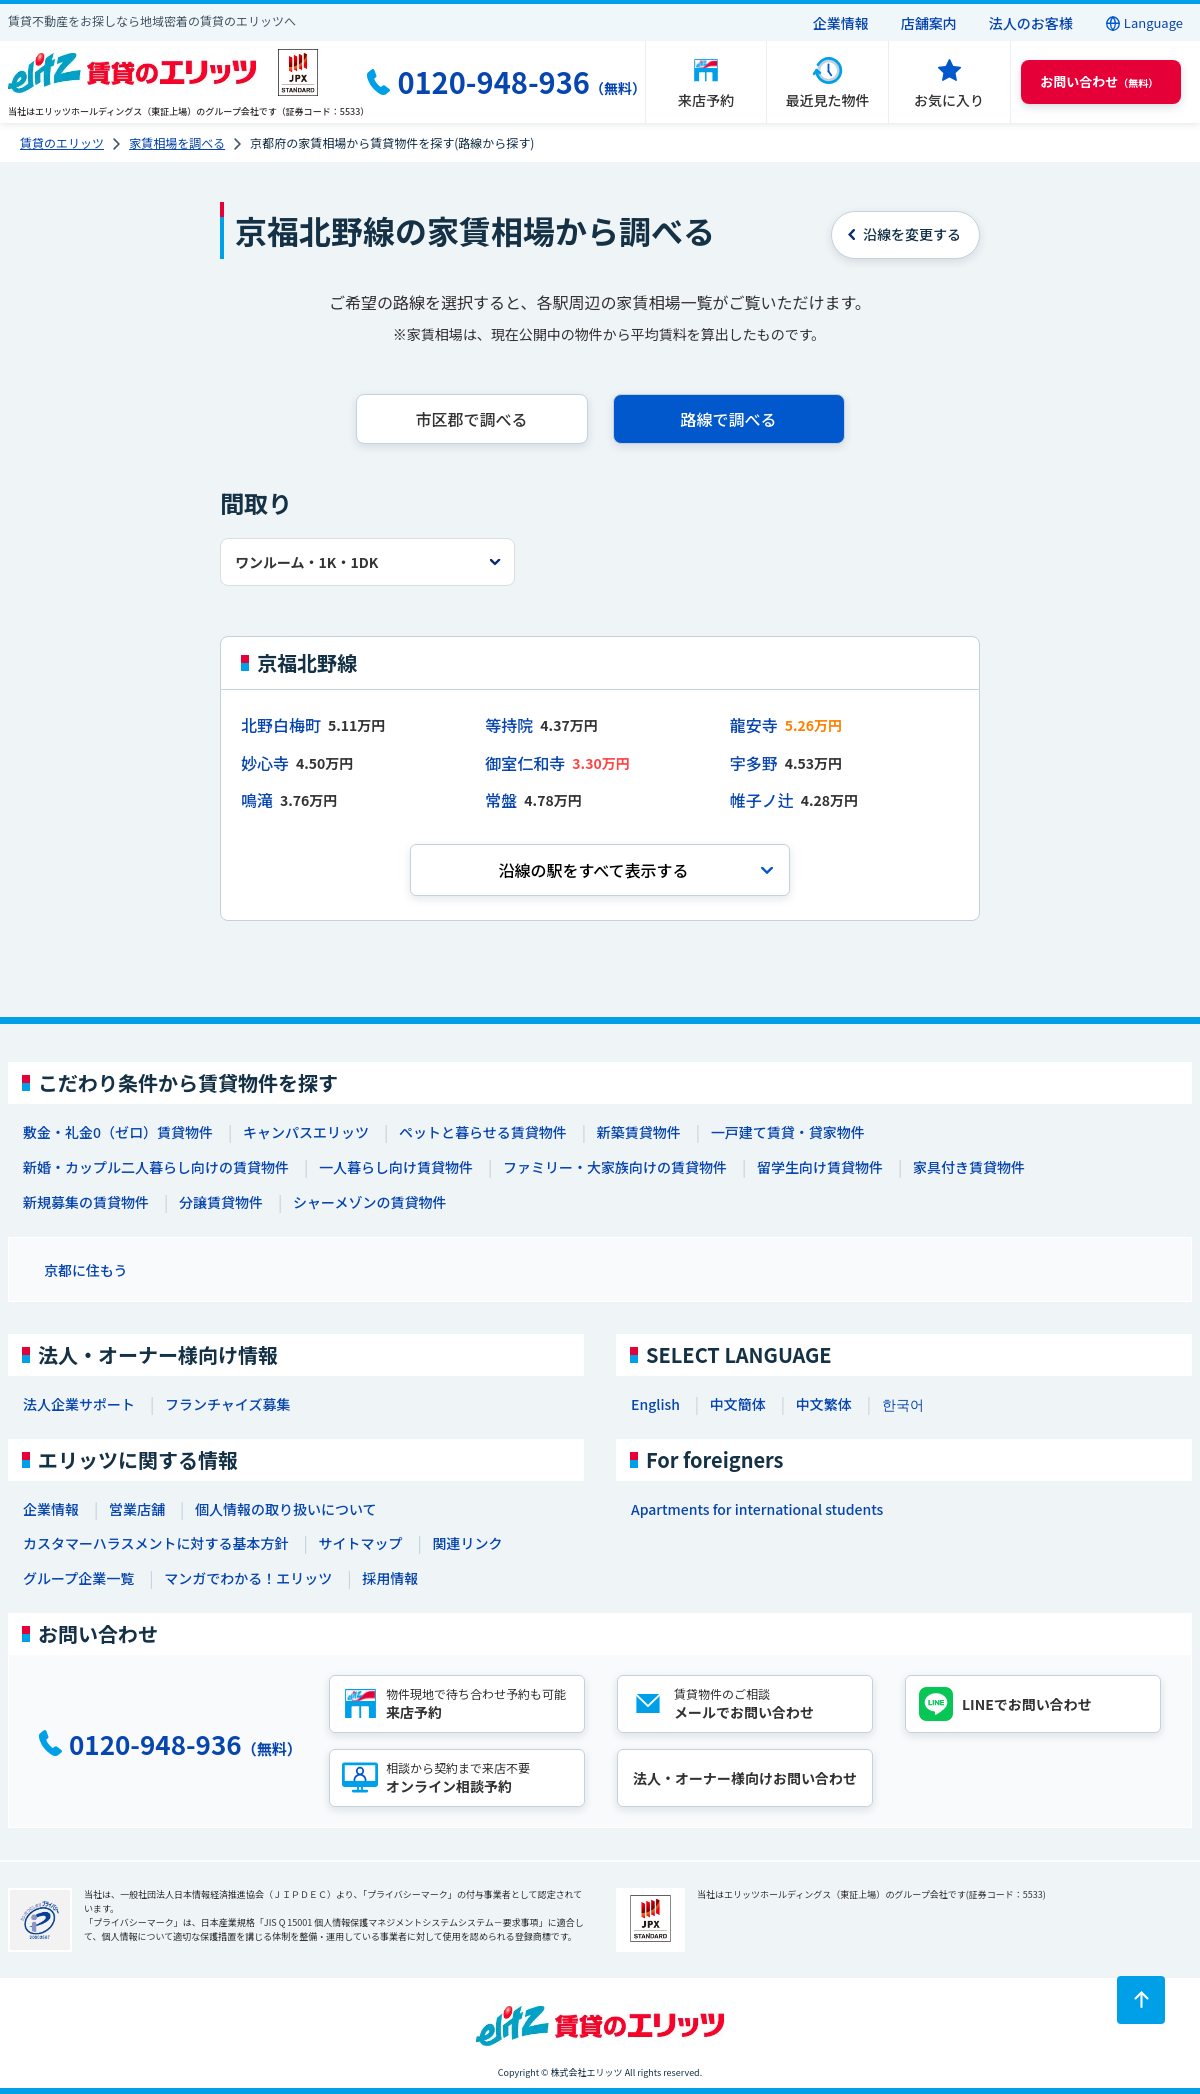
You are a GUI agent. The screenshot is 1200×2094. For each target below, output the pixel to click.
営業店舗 (137, 1509)
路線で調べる (728, 419)
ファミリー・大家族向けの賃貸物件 (615, 1167)
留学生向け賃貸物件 (820, 1167)
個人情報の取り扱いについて (286, 1509)
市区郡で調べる (471, 419)
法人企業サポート (79, 1404)
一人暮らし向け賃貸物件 (396, 1167)
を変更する (912, 234)
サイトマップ (360, 1543)
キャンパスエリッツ (306, 1132)
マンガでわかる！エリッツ (248, 1578)
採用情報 (390, 1578)
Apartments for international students (757, 1509)
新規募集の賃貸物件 (86, 1202)
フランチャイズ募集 (227, 1404)
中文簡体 (738, 1404)
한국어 (903, 1404)
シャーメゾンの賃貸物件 (369, 1202)
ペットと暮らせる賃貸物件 (483, 1132)
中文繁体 (824, 1404)
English (655, 1404)
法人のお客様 (1031, 23)
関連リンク (467, 1543)
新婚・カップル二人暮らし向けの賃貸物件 (156, 1167)
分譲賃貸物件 (221, 1202)
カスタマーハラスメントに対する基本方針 (155, 1543)
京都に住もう (86, 1270)
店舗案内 (929, 23)
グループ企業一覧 (78, 1578)
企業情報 (841, 23)
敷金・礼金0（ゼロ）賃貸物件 (118, 1132)
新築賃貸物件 (639, 1132)
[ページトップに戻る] (1141, 2000)
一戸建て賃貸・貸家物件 (788, 1132)
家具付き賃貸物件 (969, 1167)
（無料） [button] (1099, 81)
